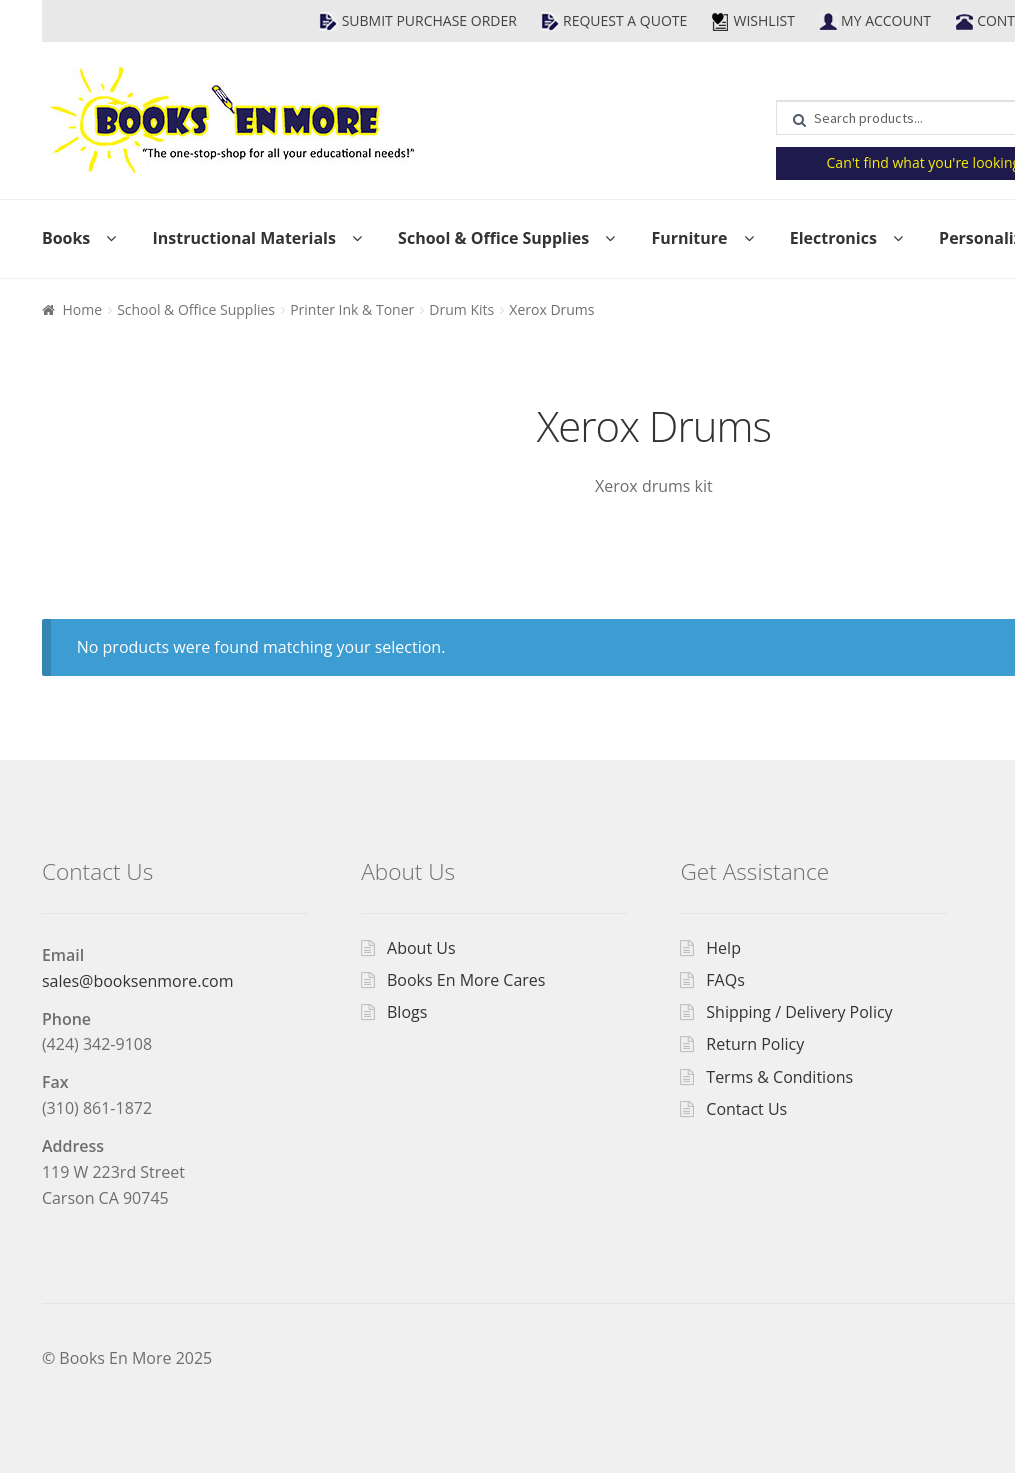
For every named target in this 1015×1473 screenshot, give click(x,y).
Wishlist (763, 20)
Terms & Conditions (779, 1077)
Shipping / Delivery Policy (799, 1012)
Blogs (407, 1012)
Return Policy (755, 1044)
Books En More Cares (466, 980)
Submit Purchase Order (429, 20)
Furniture (689, 238)
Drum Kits (461, 309)
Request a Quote (625, 20)
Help (723, 948)
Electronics (833, 238)
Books (66, 238)
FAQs (725, 980)
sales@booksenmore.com (138, 981)
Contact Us (746, 1109)
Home (82, 309)
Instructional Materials (243, 238)
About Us (421, 948)
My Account (886, 20)
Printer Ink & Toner (352, 309)
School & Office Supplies (493, 238)
